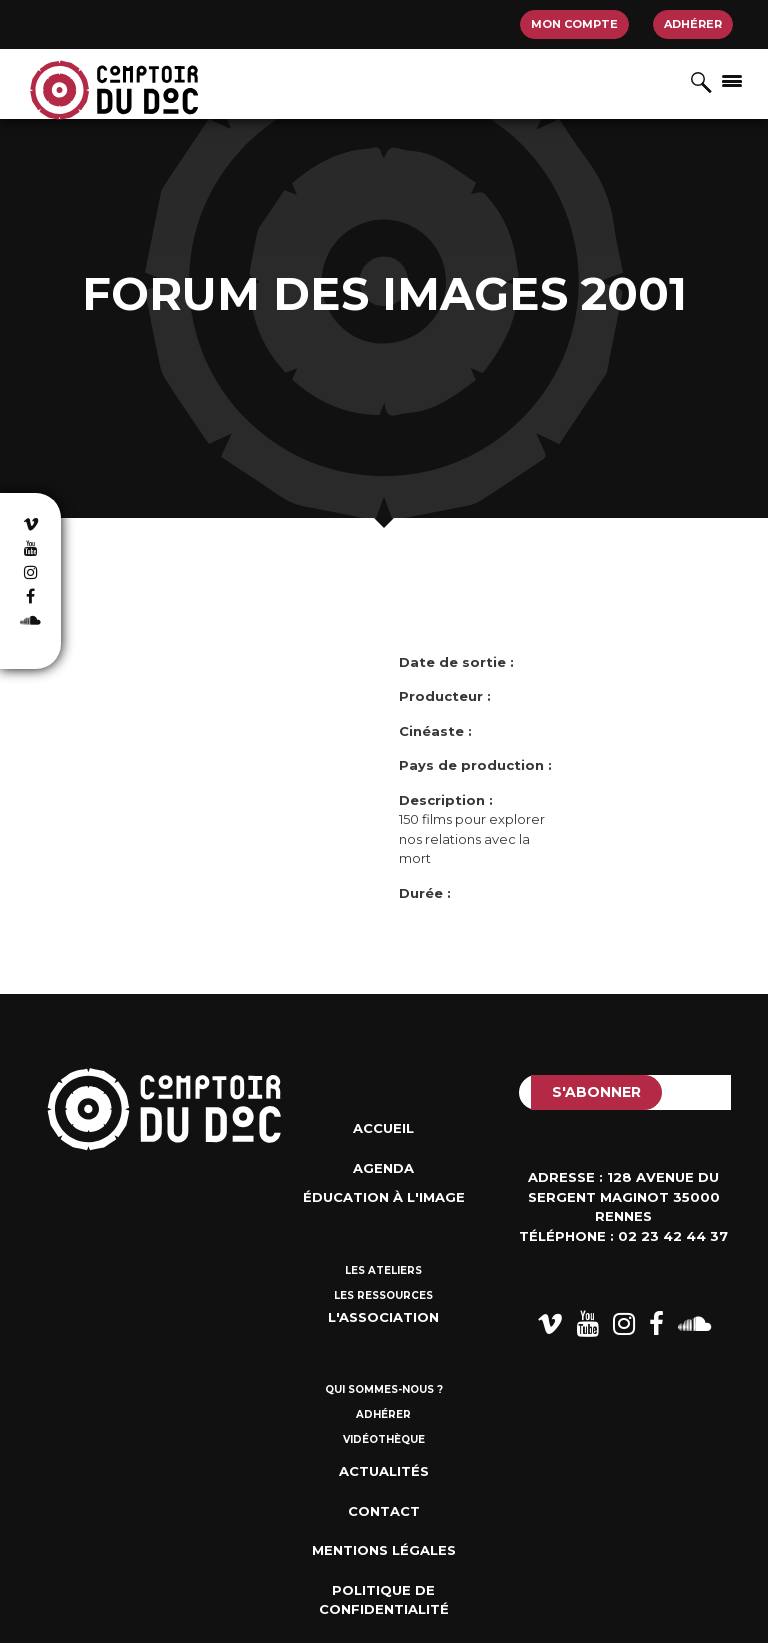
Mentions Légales (384, 1550)
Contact (384, 1511)
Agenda (383, 1168)
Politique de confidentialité (384, 1600)
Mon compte (574, 24)
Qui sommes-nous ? (384, 1389)
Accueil (383, 1128)
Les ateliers (383, 1270)
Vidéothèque (384, 1439)
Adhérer (693, 24)
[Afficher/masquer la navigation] (732, 80)
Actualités (384, 1471)
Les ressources (383, 1295)
